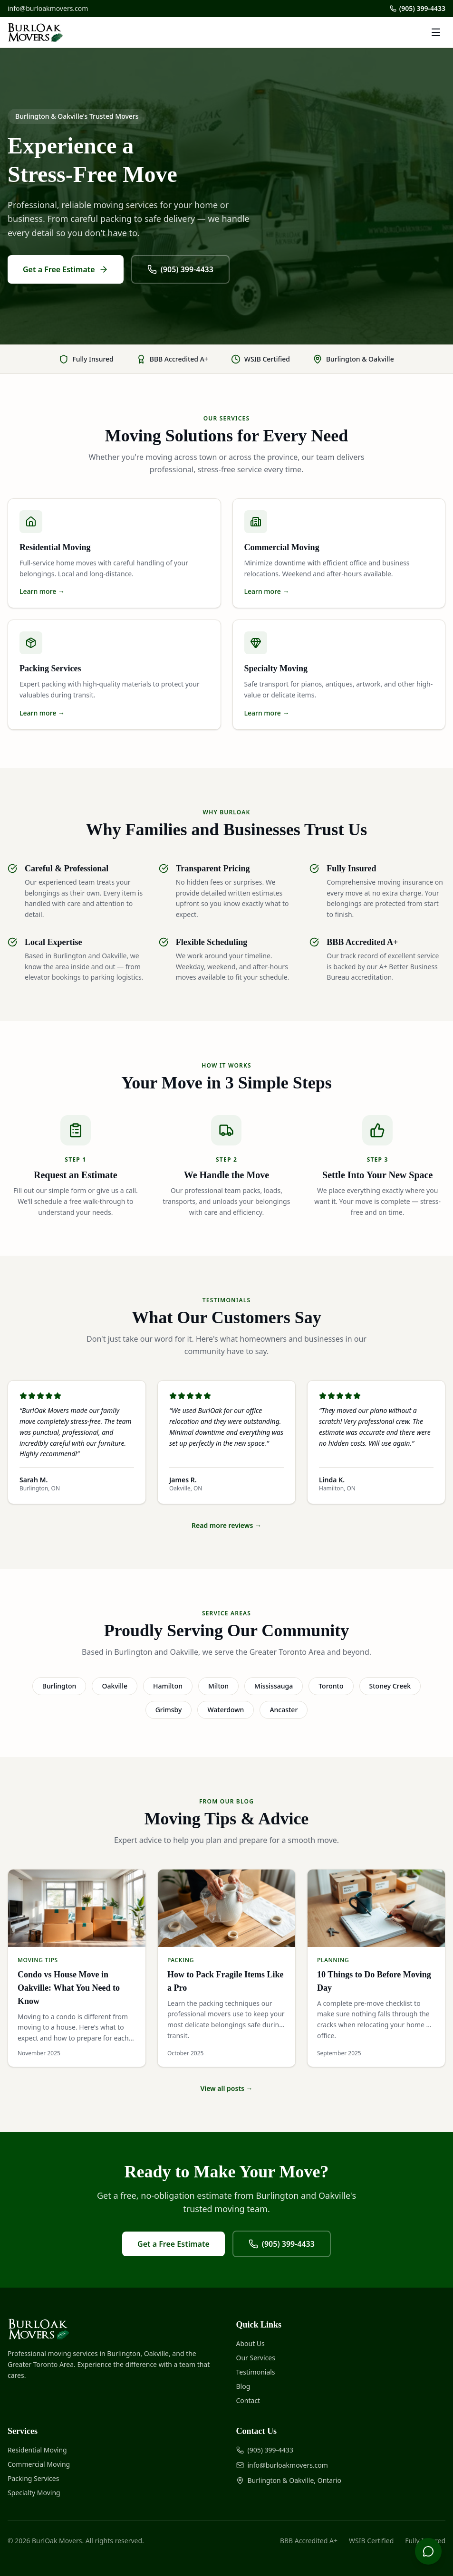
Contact (248, 2400)
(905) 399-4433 (417, 8)
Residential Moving (37, 2449)
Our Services (255, 2357)
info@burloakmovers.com (48, 8)
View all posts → (226, 2088)
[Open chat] (428, 2551)
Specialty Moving (34, 2492)
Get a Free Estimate (65, 269)
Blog (243, 2386)
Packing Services (33, 2478)
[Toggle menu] (435, 32)
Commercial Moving (39, 2464)
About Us (250, 2343)
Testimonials (255, 2371)
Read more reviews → (226, 1525)
